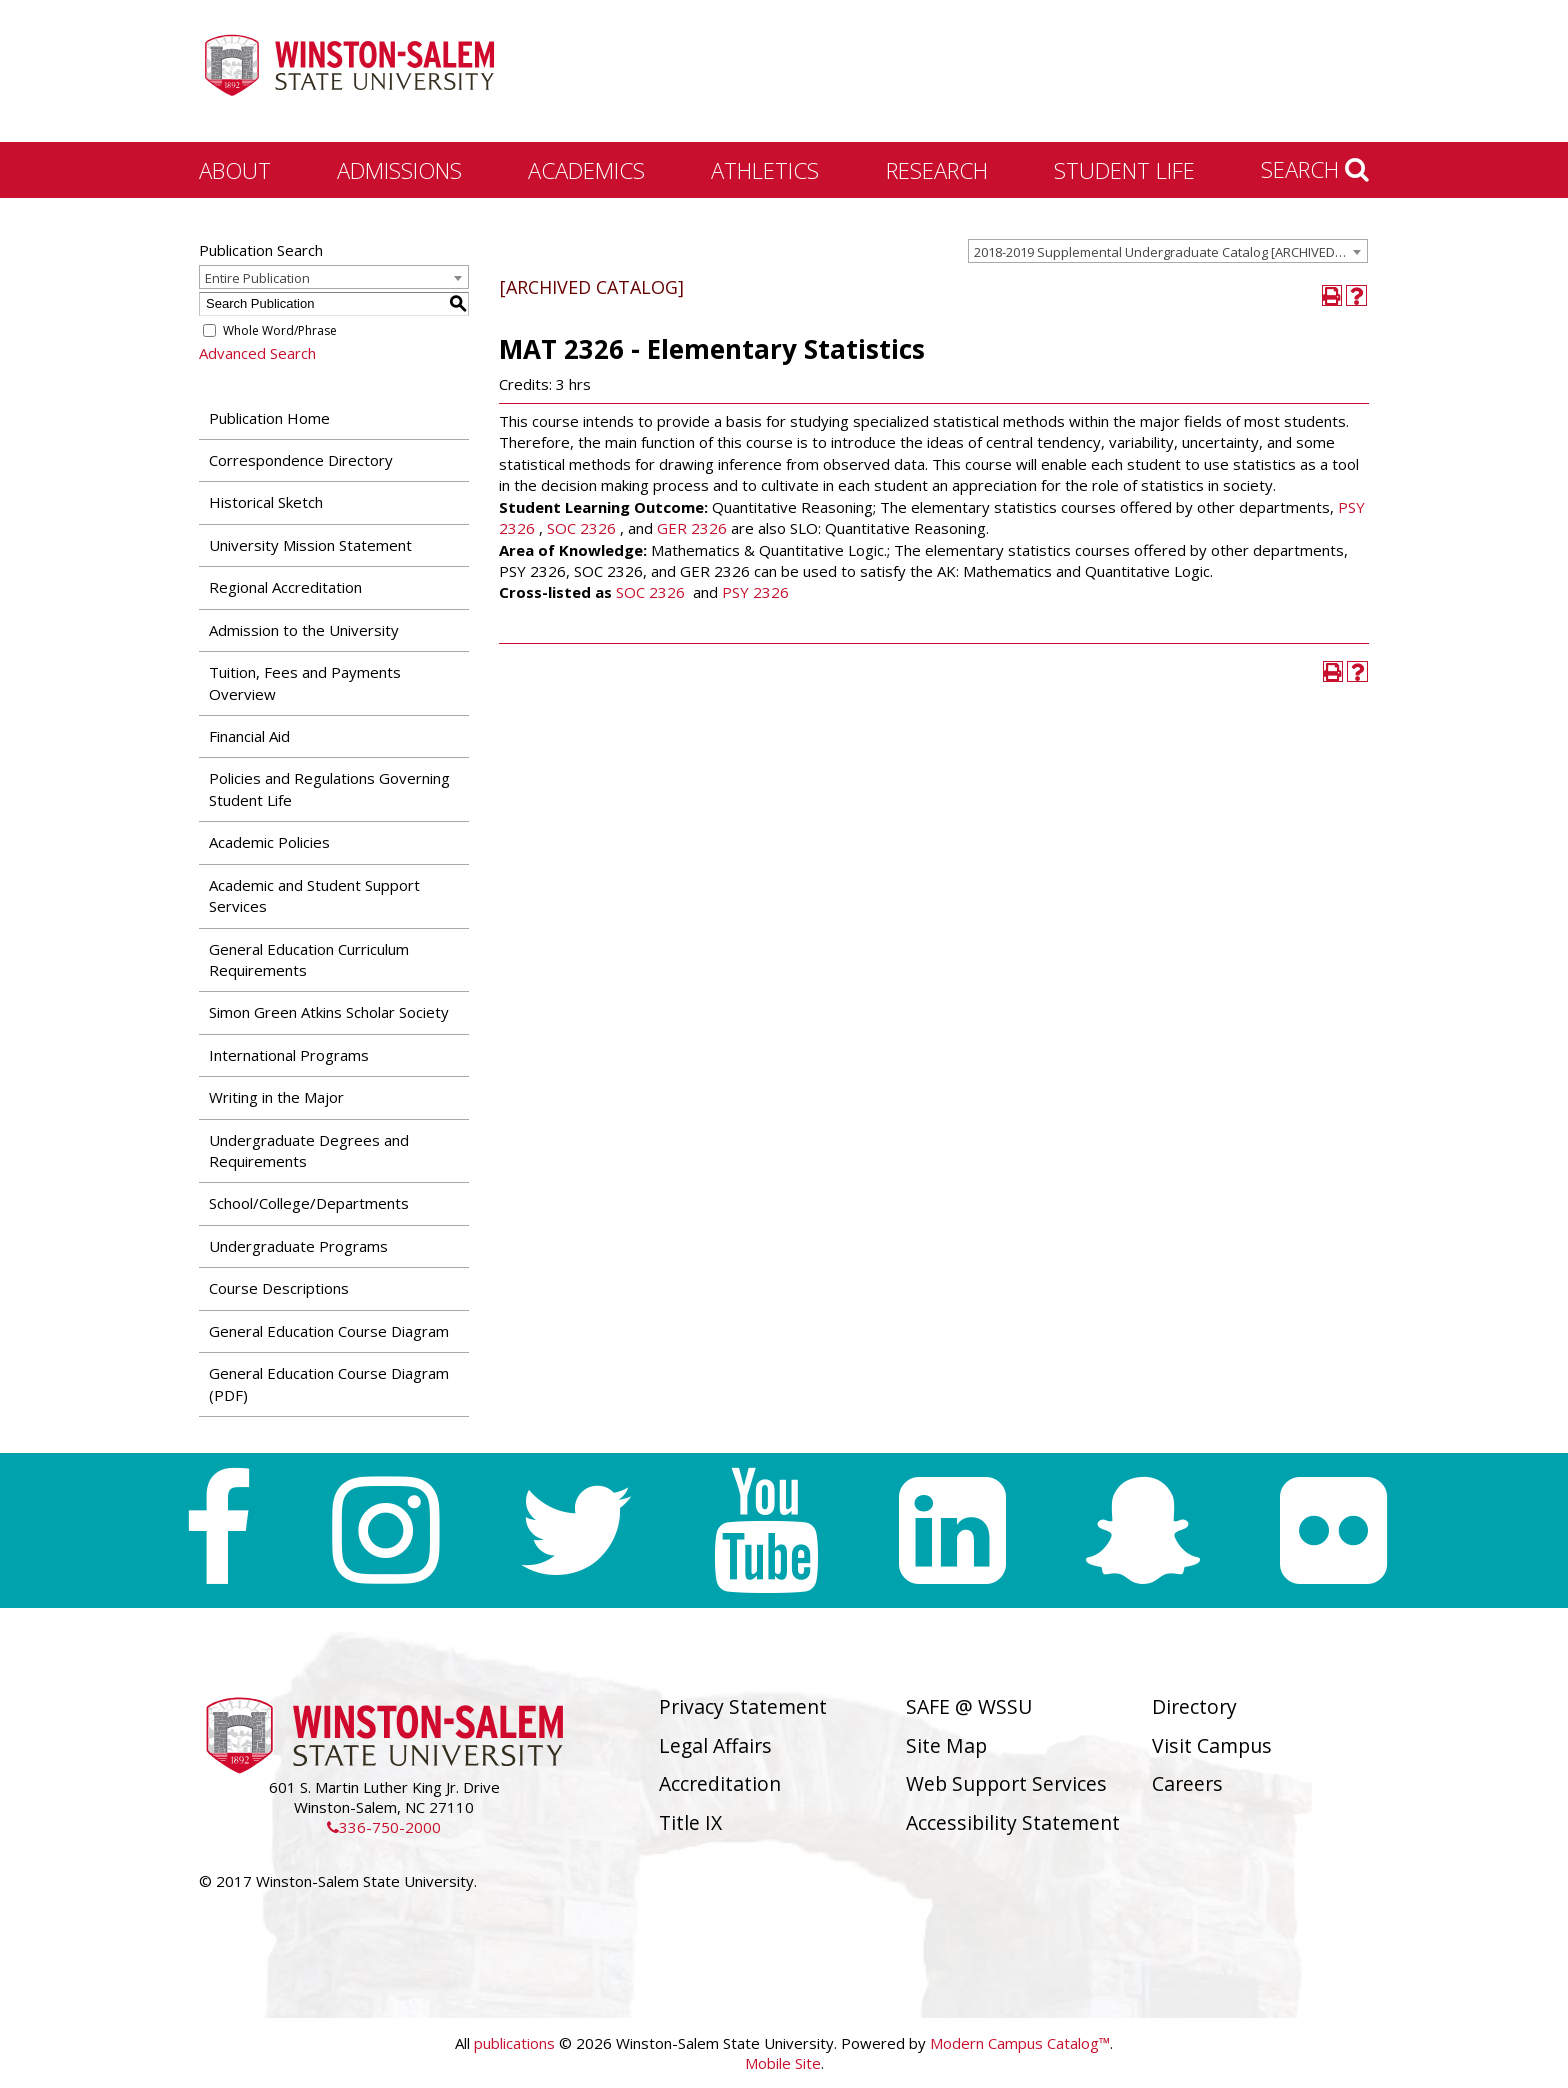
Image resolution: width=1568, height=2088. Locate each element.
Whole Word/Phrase (280, 330)
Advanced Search (257, 353)
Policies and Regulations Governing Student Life (329, 788)
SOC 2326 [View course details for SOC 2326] (581, 528)
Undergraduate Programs (298, 1246)
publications (514, 2043)
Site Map (946, 1745)
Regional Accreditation (285, 587)
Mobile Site (783, 2063)
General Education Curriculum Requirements (309, 959)
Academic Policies (269, 842)
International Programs (289, 1055)
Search (1315, 169)
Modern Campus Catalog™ (1020, 2043)
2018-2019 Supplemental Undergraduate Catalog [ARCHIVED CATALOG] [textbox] (1170, 252)
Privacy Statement (743, 1706)
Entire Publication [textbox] (257, 278)
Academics (586, 170)
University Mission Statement (310, 545)
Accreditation (720, 1783)
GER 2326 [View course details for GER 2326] (692, 528)
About (235, 170)
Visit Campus (1212, 1745)
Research (937, 170)
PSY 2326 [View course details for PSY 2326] (755, 592)
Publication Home (269, 418)
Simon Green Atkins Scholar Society (329, 1012)
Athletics (765, 170)
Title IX (690, 1822)
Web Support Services (1006, 1783)
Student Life (1124, 170)
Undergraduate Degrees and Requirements (309, 1150)
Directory (1194, 1706)
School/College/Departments (309, 1203)
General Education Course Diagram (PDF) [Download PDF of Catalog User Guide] (329, 1383)
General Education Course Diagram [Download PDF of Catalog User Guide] (329, 1331)
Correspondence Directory (301, 460)
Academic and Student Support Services (314, 895)
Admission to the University (304, 630)
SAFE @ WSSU (969, 1706)
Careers (1187, 1783)
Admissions (399, 170)
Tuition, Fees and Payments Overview (305, 682)
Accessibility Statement (1013, 1822)
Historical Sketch (266, 502)
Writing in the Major (276, 1097)
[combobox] (1168, 251)
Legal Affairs (715, 1745)
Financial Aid (249, 736)
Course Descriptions (279, 1288)
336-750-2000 (384, 1827)
